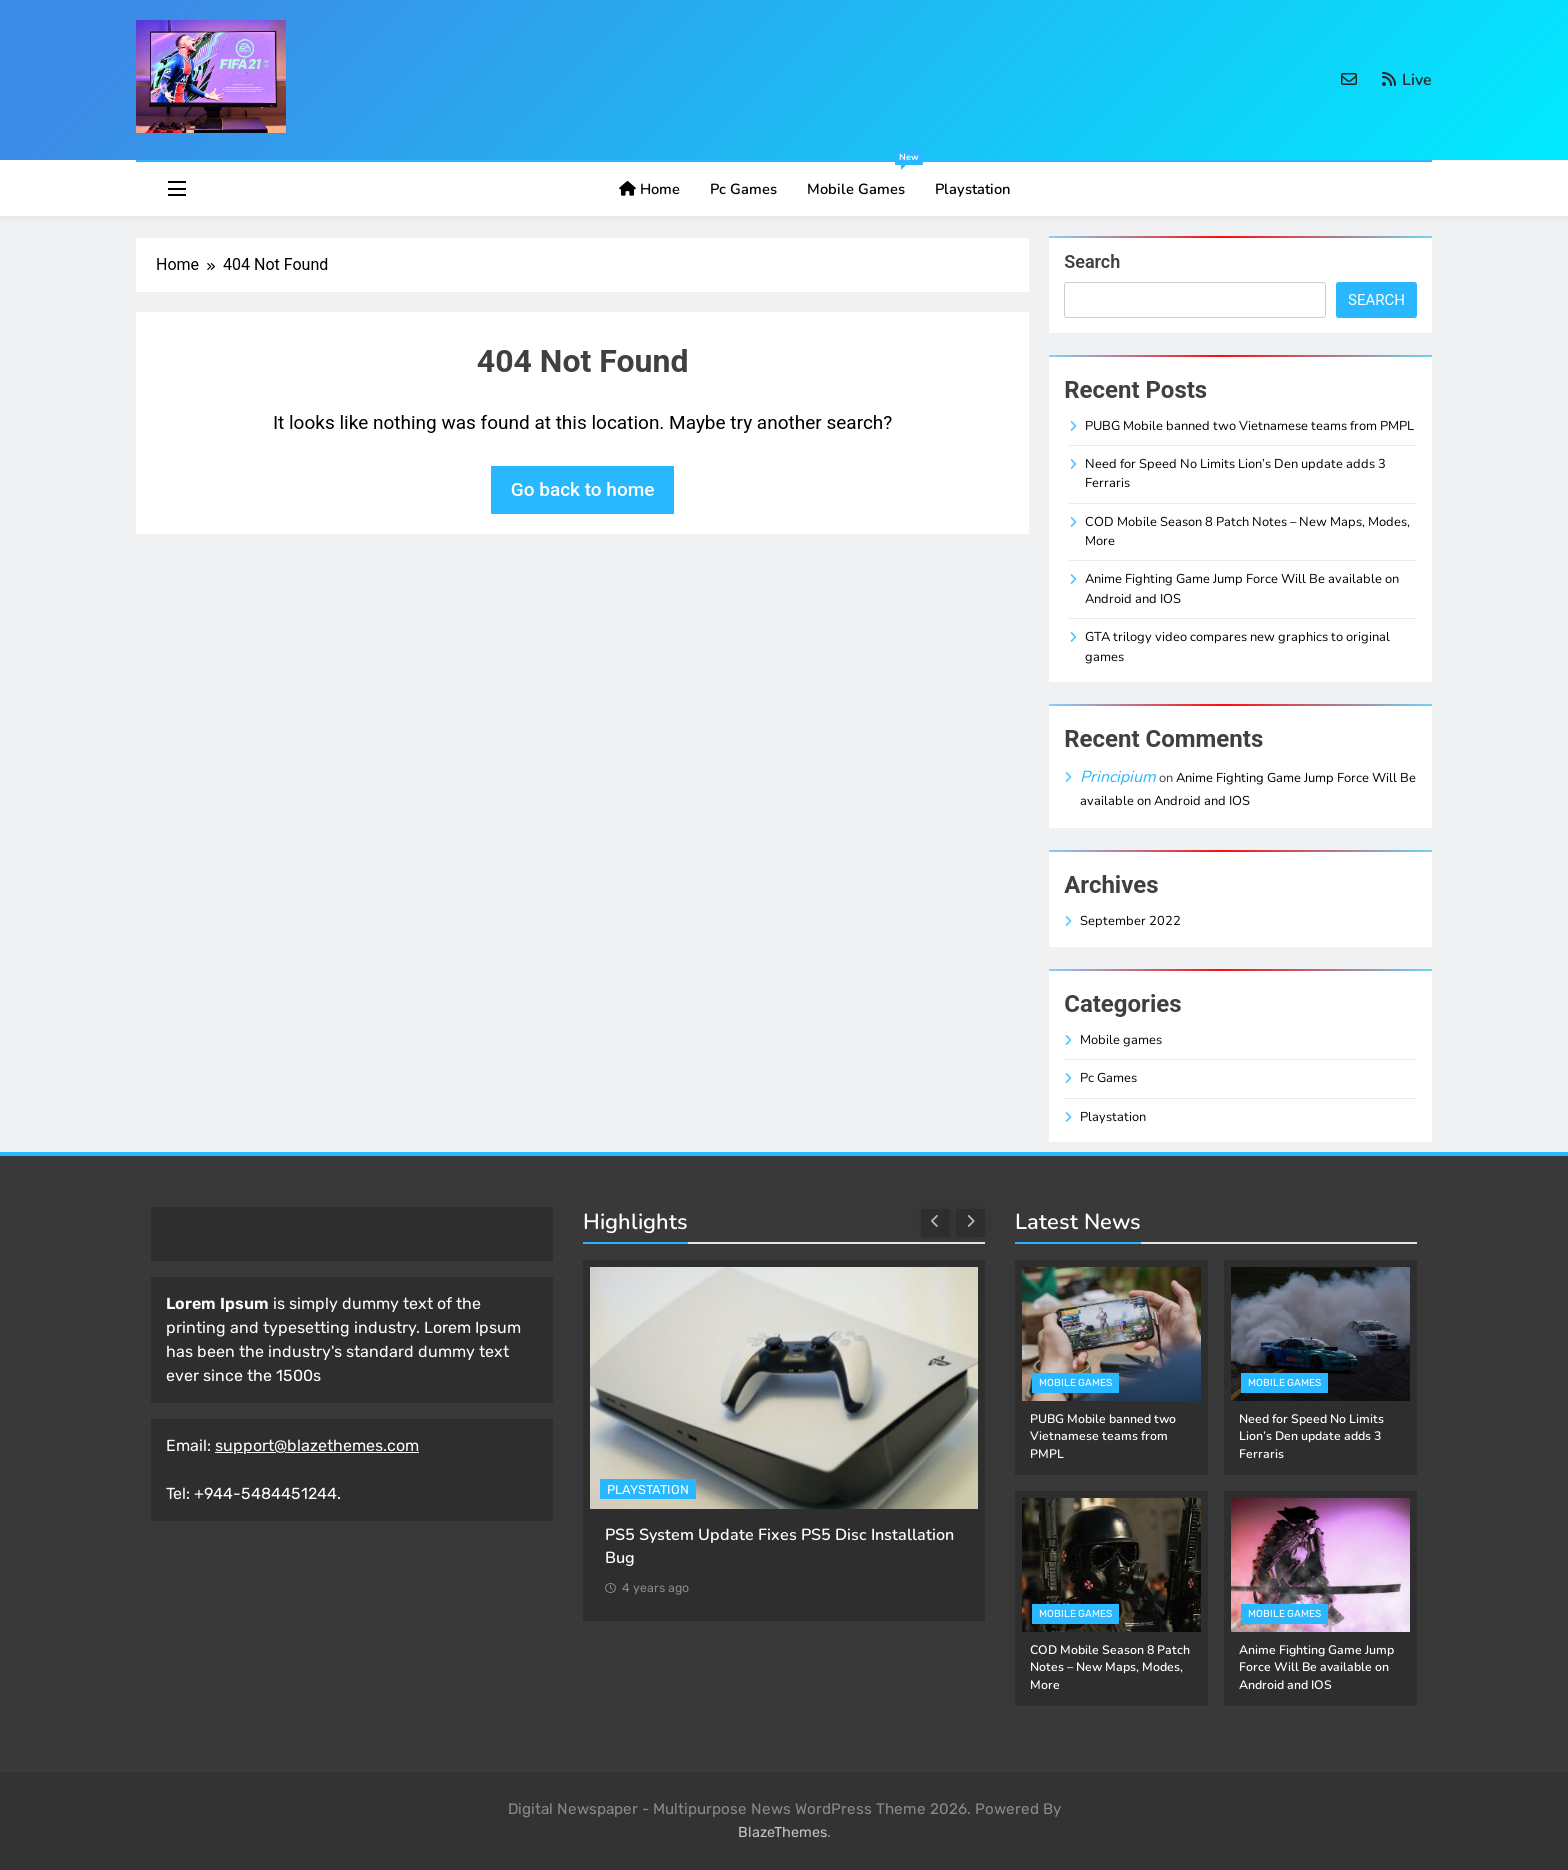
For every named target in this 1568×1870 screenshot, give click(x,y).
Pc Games (743, 189)
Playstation (972, 189)
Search (1092, 261)
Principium (1118, 777)
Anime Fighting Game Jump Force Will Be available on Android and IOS (1316, 1667)
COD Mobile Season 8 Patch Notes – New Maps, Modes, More (1110, 1667)
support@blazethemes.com (317, 1445)
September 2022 (1130, 921)
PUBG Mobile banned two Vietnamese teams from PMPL (1249, 426)
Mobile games (863, 180)
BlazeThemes (782, 1832)
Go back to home (583, 489)
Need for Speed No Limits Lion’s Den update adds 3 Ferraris (1311, 1436)
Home (649, 189)
